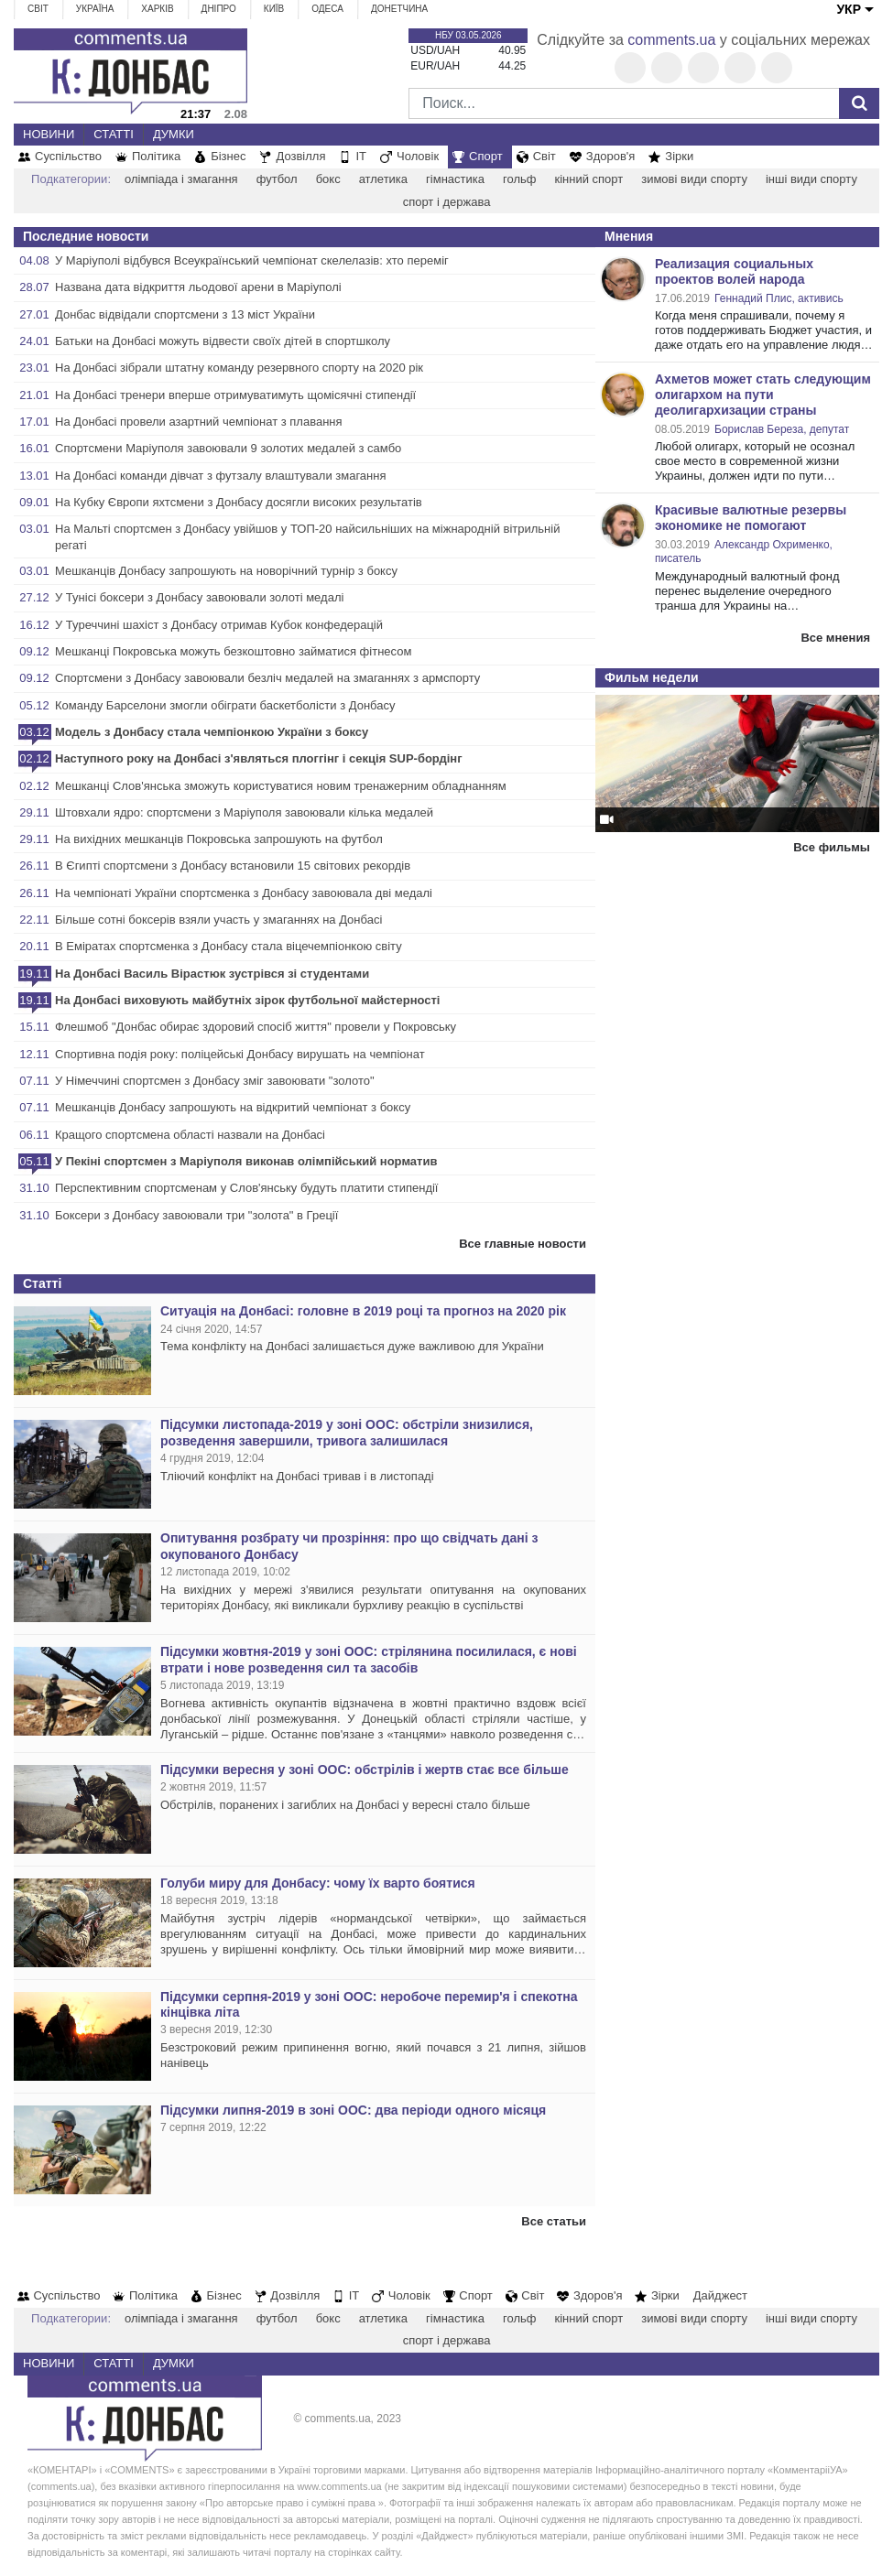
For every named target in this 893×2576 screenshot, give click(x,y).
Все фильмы (831, 847)
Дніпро (218, 9)
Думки (173, 134)
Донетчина (399, 9)
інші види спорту (811, 179)
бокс (328, 179)
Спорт (486, 156)
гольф (519, 179)
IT (360, 156)
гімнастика (455, 179)
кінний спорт (588, 179)
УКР (848, 9)
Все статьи (553, 2221)
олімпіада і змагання (181, 179)
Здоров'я (611, 156)
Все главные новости (522, 1243)
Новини (48, 134)
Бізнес (228, 156)
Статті (113, 134)
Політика (156, 156)
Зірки (679, 156)
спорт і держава (447, 202)
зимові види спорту (694, 179)
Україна (95, 9)
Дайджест (720, 2295)
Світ (38, 9)
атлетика (383, 179)
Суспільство (68, 156)
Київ (274, 9)
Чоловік (418, 156)
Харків (157, 9)
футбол (277, 179)
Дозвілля (300, 156)
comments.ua (671, 40)
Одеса (327, 9)
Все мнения (835, 637)
